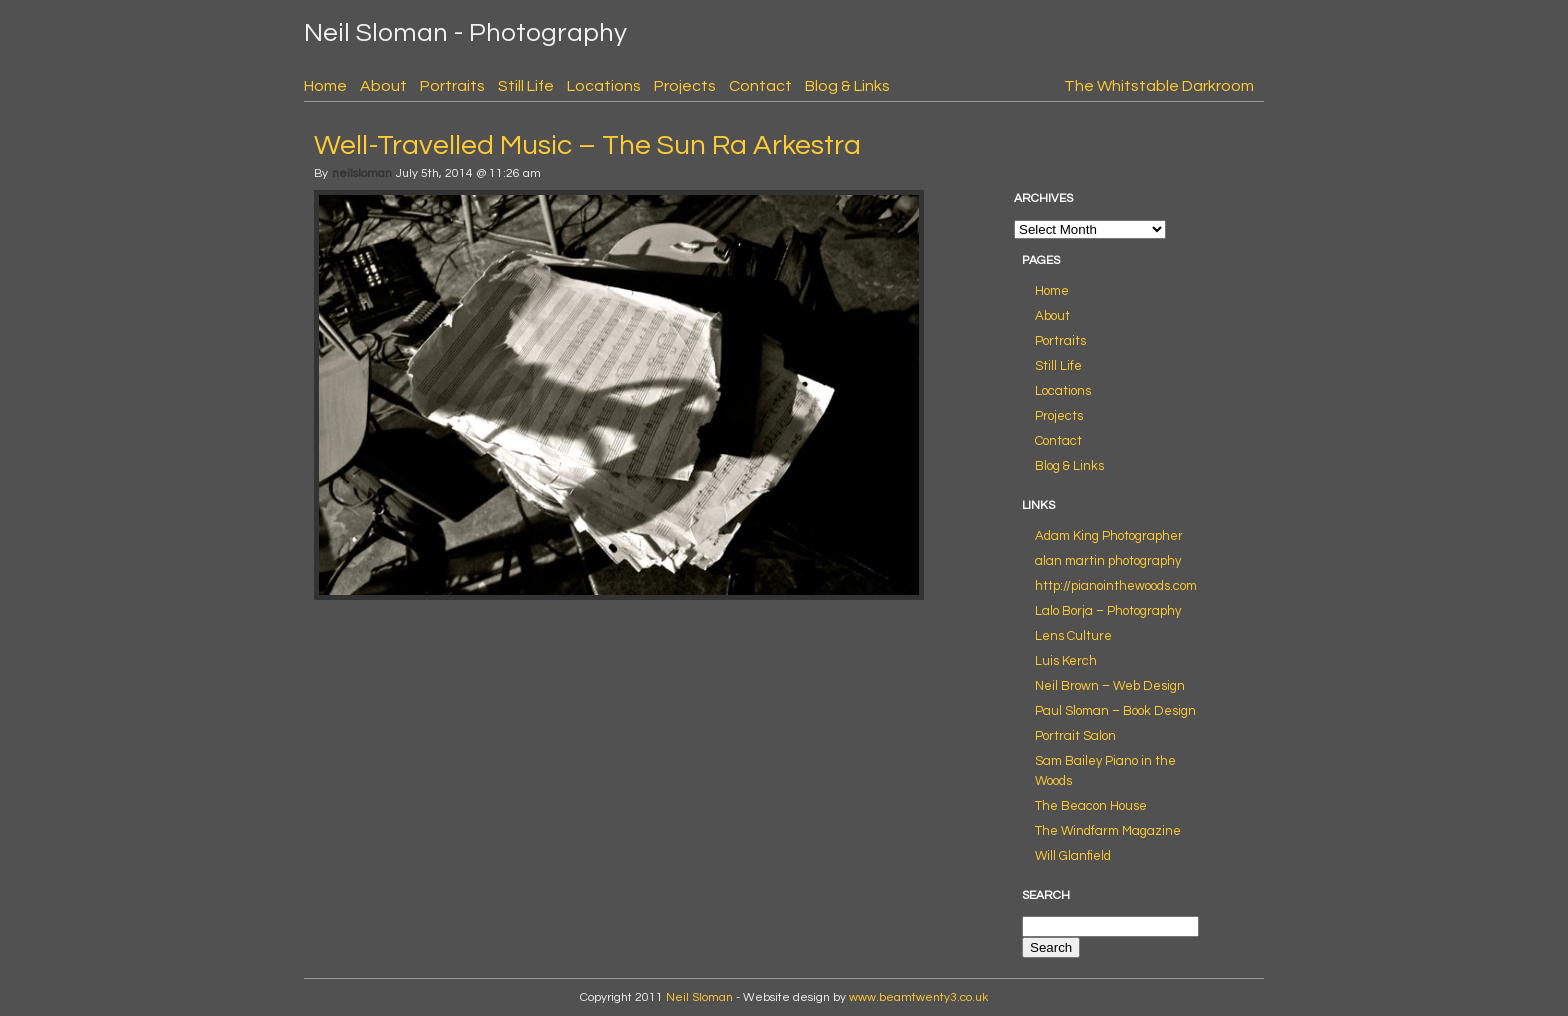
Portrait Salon (1075, 736)
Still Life (526, 86)
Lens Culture (1073, 636)
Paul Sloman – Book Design (1115, 711)
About (383, 86)
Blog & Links (847, 86)
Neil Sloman (699, 997)
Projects (685, 86)
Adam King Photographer (1109, 536)
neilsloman (362, 173)
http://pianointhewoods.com (1116, 586)
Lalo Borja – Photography (1108, 611)
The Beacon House (1091, 806)
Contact (760, 86)
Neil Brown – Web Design (1110, 686)
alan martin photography (1108, 561)
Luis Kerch (1066, 661)
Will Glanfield (1073, 856)
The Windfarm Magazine (1108, 831)
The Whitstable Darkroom (1159, 86)
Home (325, 86)
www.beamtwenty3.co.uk (918, 997)
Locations (604, 86)
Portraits (452, 86)
